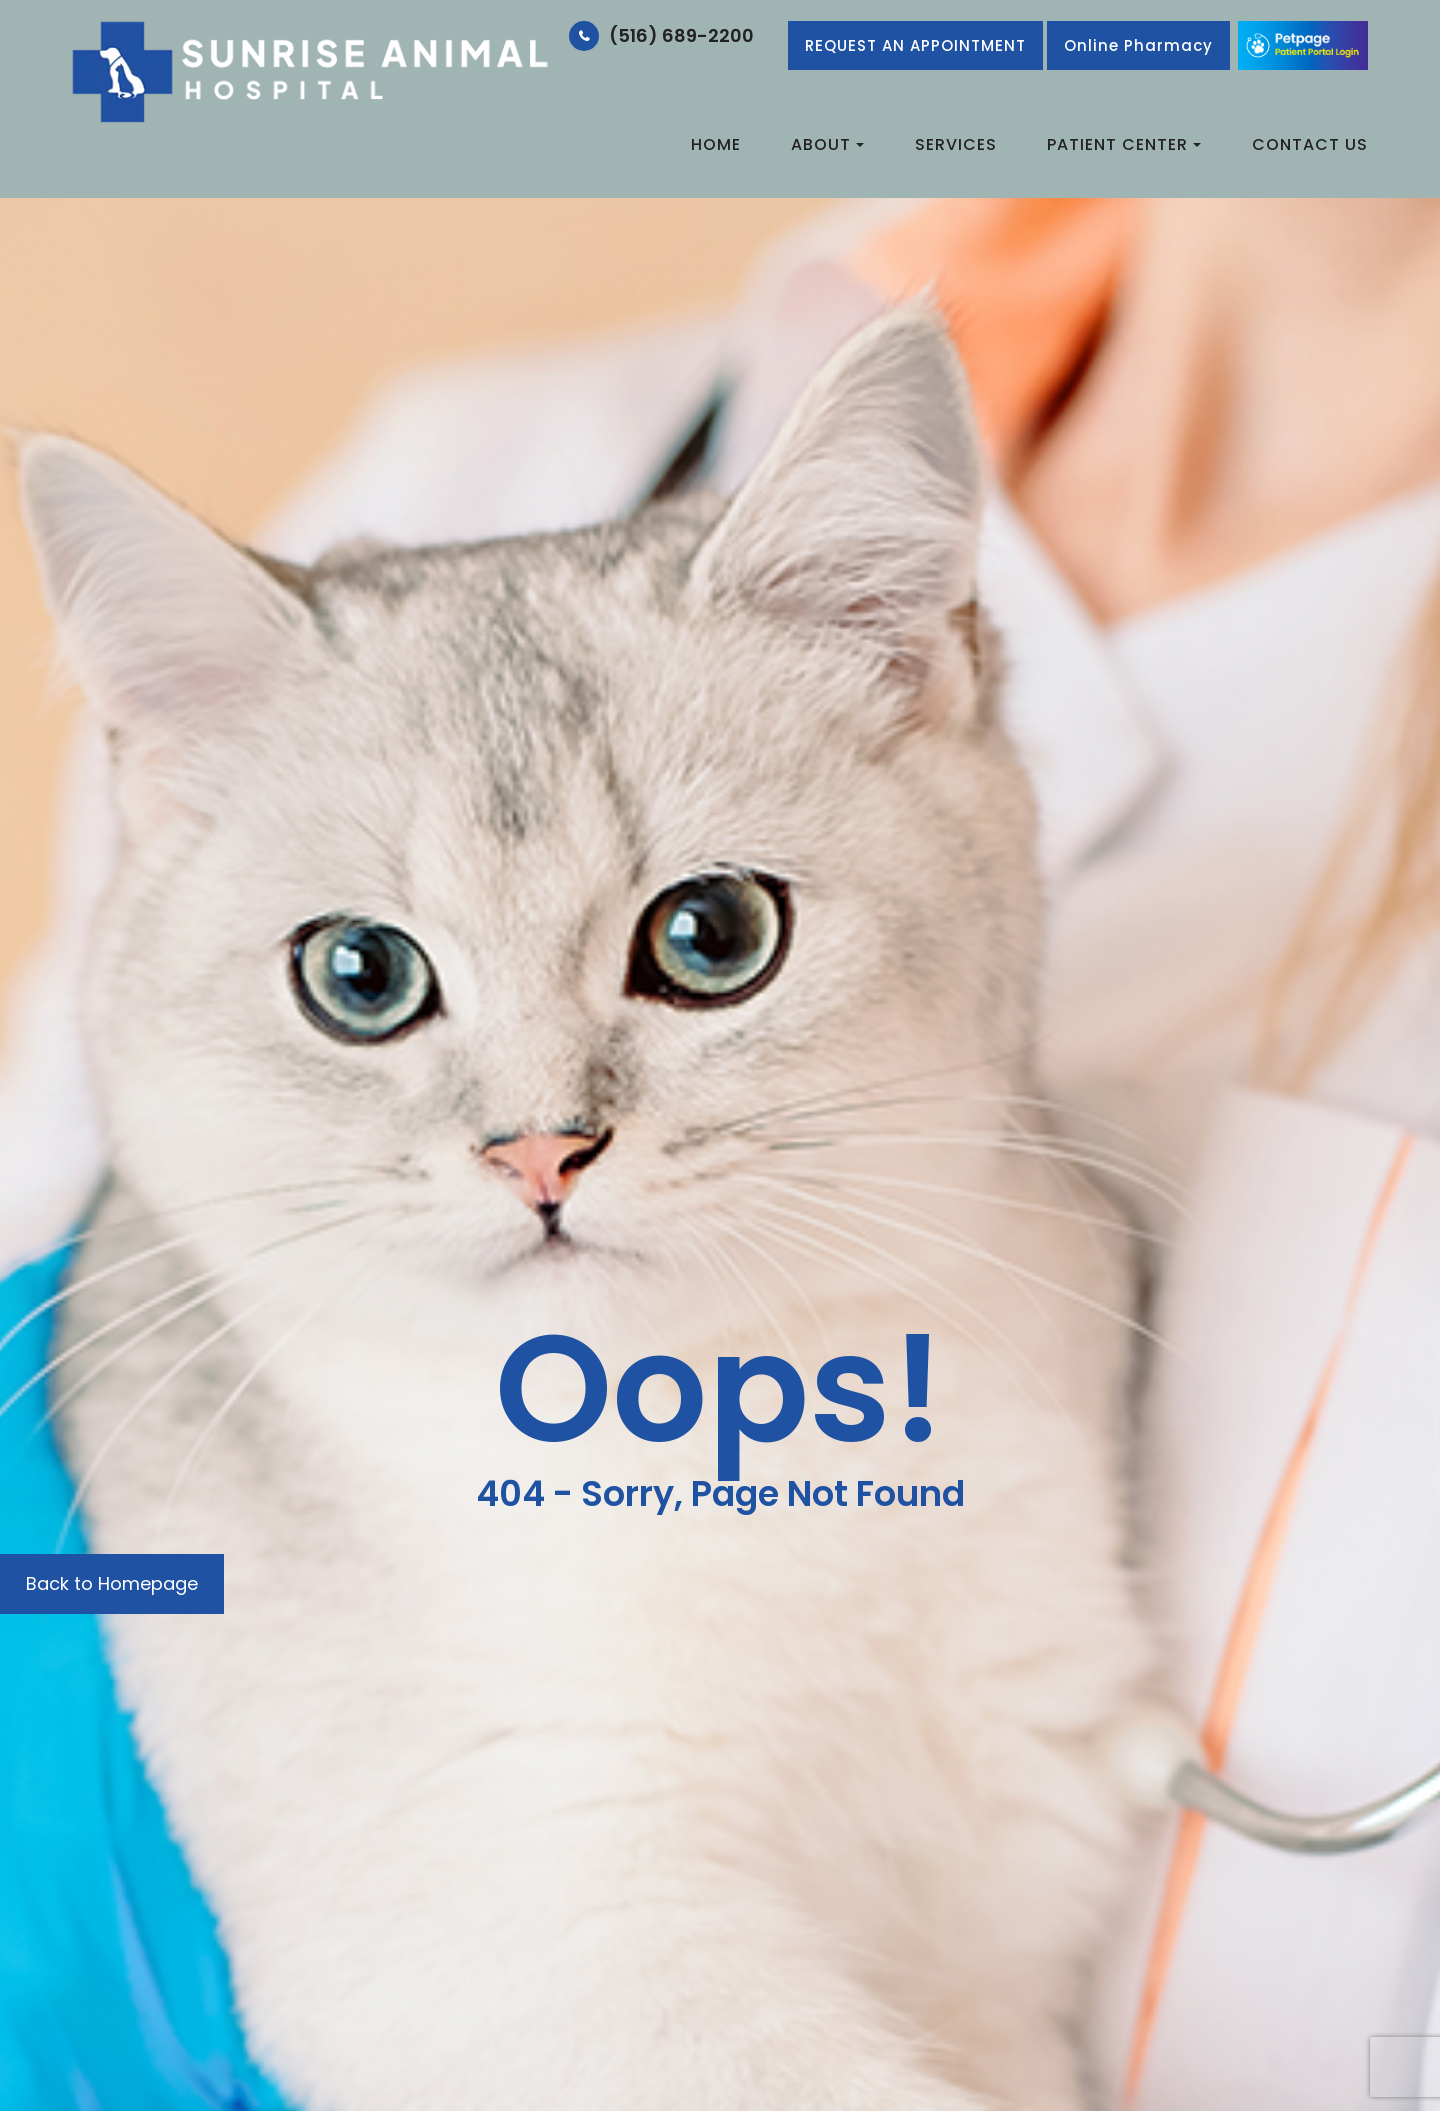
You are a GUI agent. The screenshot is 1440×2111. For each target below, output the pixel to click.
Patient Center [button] (1124, 144)
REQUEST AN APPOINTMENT (915, 45)
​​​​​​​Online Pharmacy (1138, 45)
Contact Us (1310, 144)
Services (956, 144)
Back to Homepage (112, 1583)
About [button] (827, 144)
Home (716, 144)
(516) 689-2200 (681, 35)
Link (1303, 45)
